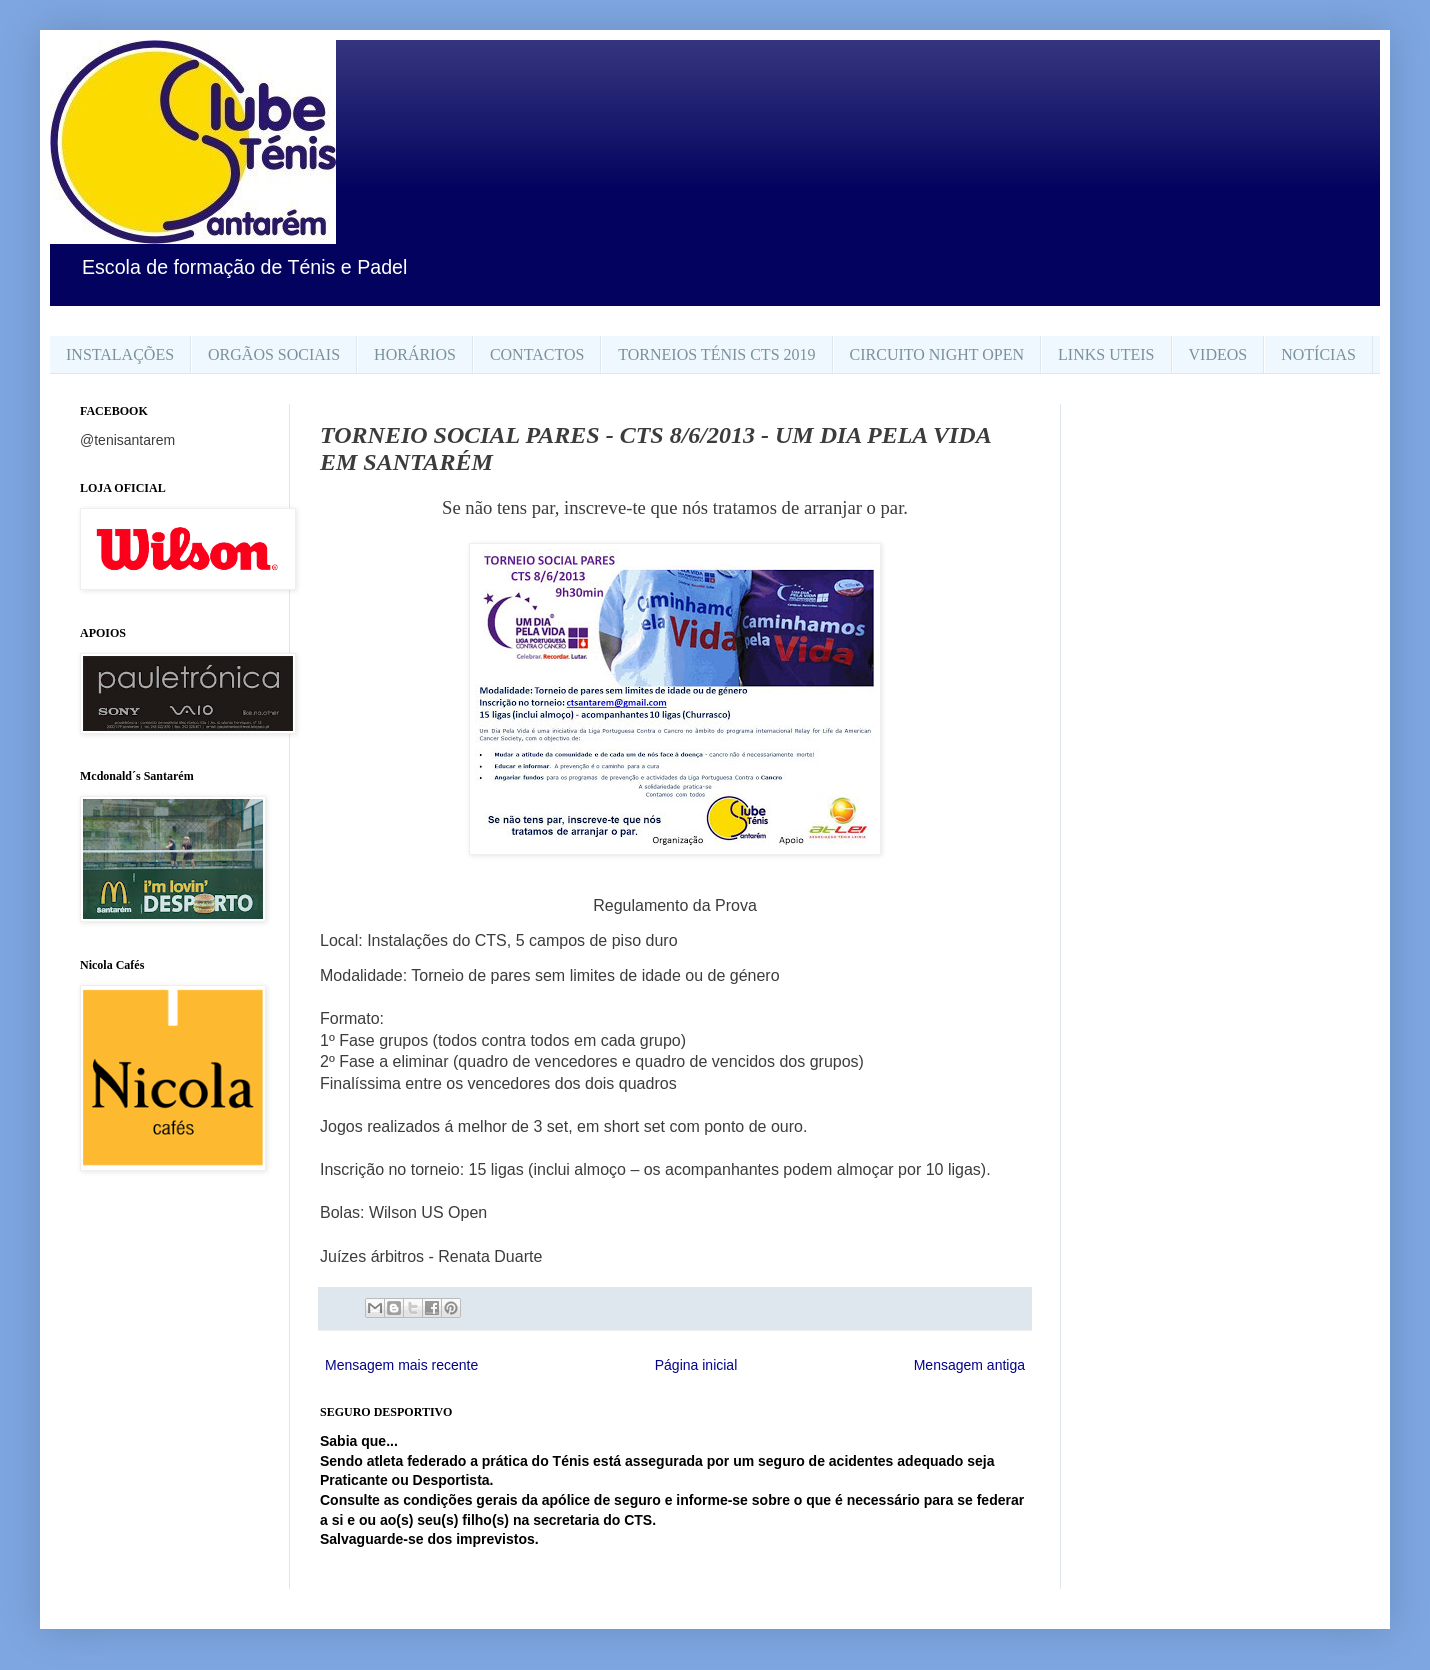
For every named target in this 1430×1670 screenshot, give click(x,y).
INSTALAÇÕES (120, 354)
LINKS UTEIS (1106, 354)
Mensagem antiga (969, 1365)
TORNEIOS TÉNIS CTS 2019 (716, 354)
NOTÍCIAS (1318, 354)
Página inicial (696, 1365)
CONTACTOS (537, 354)
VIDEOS (1218, 354)
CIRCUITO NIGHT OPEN (937, 354)
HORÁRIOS (415, 354)
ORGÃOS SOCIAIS (274, 354)
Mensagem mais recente (401, 1365)
